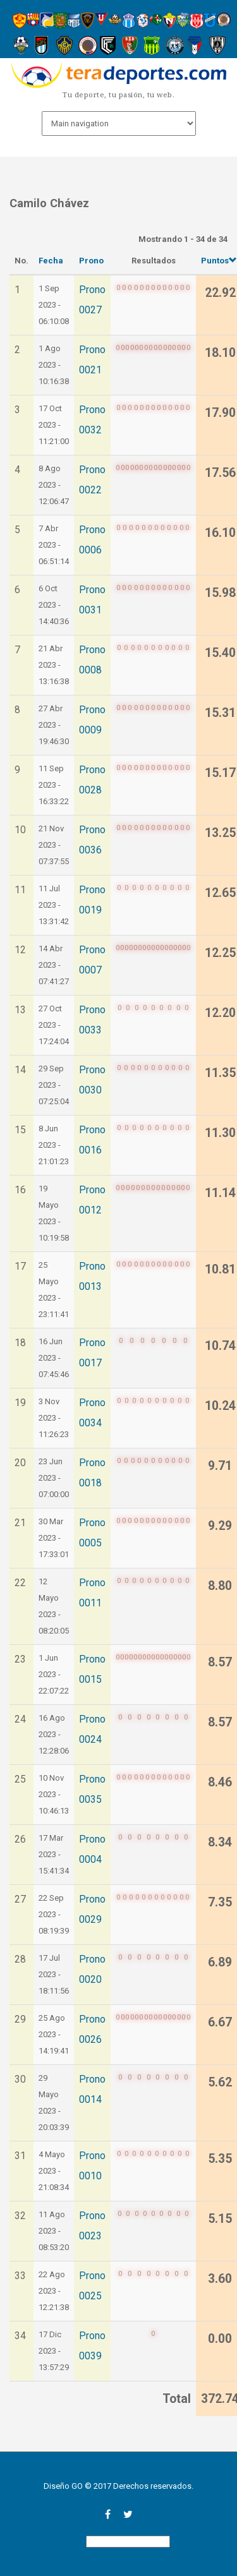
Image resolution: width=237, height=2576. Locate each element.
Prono (91, 260)
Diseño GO (63, 2486)
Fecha (51, 260)
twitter (128, 2514)
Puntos (219, 260)
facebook (108, 2514)
